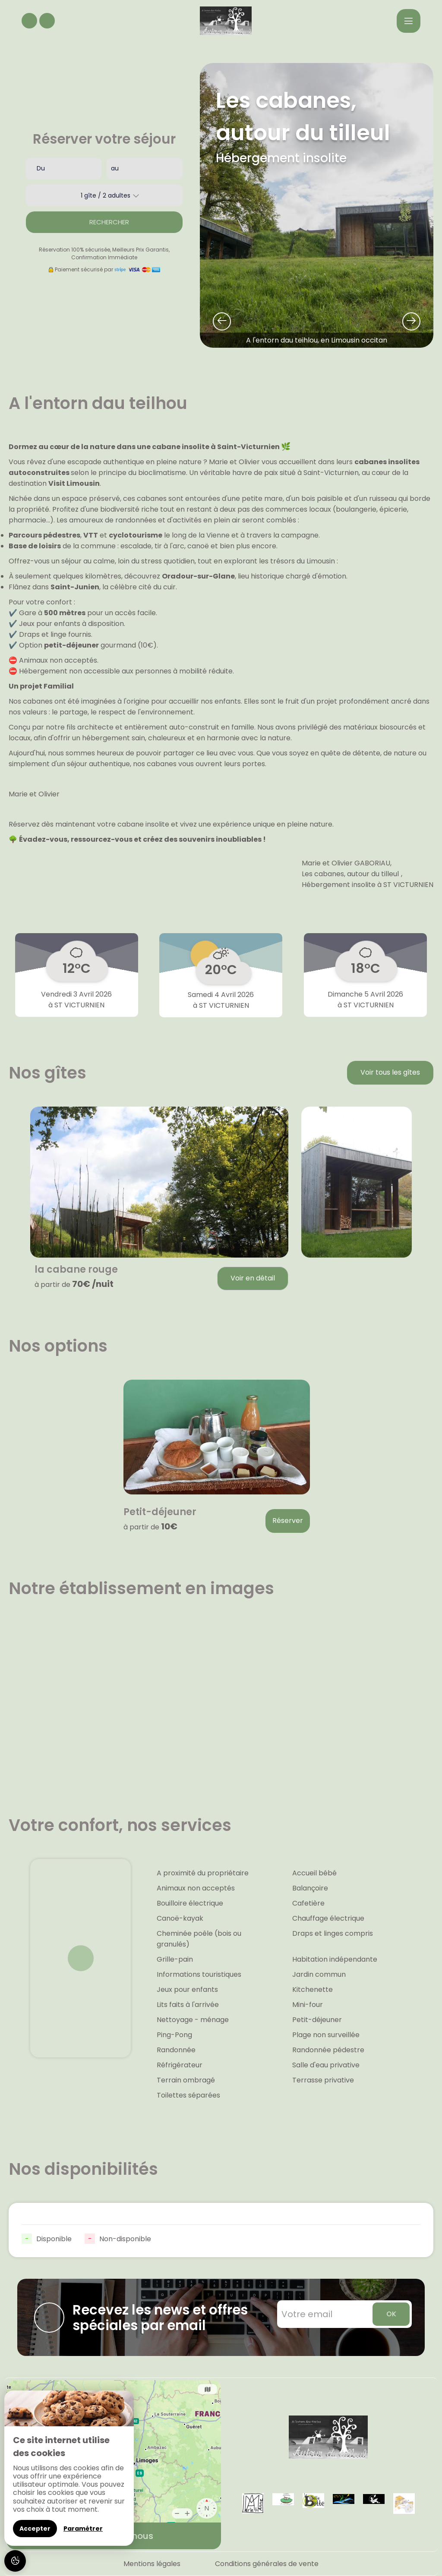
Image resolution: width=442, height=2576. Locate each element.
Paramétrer (83, 2528)
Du (41, 168)
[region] (69, 2468)
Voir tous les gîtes (390, 1072)
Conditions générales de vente (267, 2564)
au (115, 168)
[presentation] (222, 321)
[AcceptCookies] (15, 2561)
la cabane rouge (76, 1269)
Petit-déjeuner (159, 1512)
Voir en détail (252, 1278)
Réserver (287, 1520)
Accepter (35, 2528)
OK (391, 2314)
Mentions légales (151, 2564)
